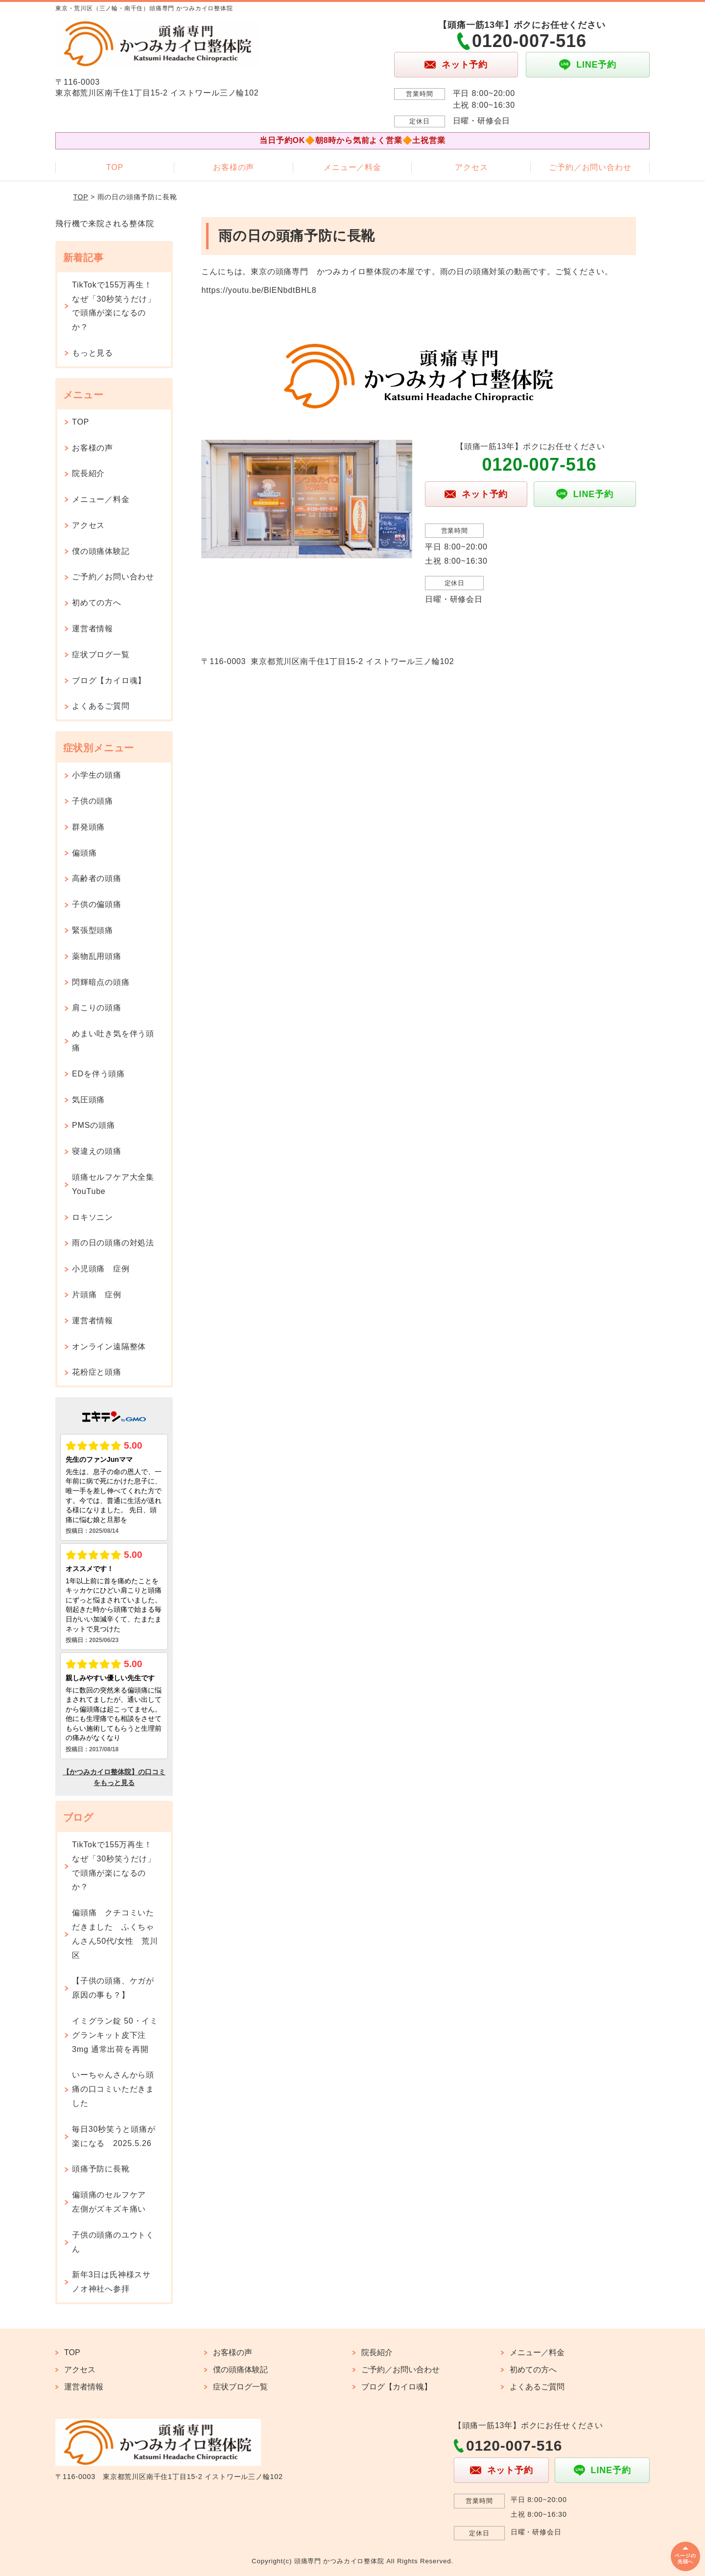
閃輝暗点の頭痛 (101, 982)
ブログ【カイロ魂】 (109, 680)
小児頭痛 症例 (101, 1268)
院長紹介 (88, 473)
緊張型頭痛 (92, 930)
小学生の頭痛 (96, 775)
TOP (114, 167)
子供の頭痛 (92, 801)
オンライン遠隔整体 (109, 1346)
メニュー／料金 (352, 167)
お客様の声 (233, 167)
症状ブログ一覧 (101, 654)
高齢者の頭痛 (96, 878)
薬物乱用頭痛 (96, 956)
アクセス (471, 167)
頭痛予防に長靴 (101, 2169)
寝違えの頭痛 (96, 1151)
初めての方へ (96, 602)
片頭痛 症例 (96, 1294)
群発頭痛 (88, 827)
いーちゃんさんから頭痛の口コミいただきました (113, 2089)
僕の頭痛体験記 (101, 551)
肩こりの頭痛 (96, 1007)
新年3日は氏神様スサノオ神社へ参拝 (111, 2281)
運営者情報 (92, 628)
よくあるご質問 (101, 706)
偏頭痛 (84, 853)
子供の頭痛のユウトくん (113, 2242)
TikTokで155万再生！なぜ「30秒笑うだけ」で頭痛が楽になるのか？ (114, 306)
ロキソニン (92, 1217)
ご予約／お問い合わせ (590, 167)
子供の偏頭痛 (96, 904)
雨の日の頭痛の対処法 (113, 1243)
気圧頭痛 (88, 1100)
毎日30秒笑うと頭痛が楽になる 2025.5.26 (114, 2136)
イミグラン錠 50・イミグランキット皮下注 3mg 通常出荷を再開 (115, 2035)
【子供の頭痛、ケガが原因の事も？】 (113, 1988)
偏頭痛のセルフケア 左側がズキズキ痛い (113, 2202)
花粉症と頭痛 (96, 1372)
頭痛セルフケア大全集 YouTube (117, 1184)
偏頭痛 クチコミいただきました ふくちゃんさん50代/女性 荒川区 (115, 1933)
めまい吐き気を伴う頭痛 (113, 1040)
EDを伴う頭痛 (98, 1074)
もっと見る (92, 353)
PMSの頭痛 (93, 1125)
